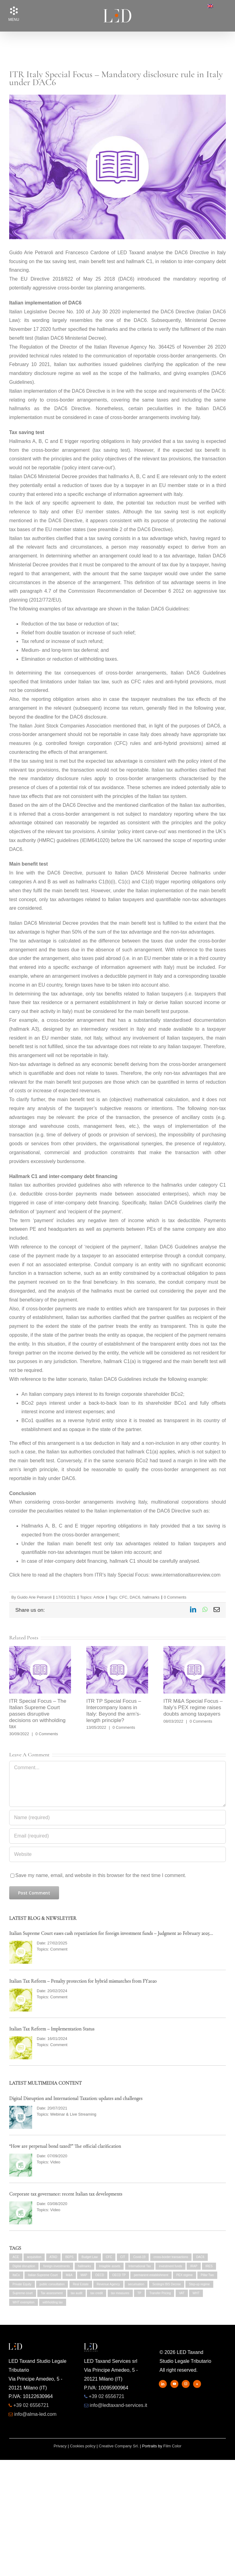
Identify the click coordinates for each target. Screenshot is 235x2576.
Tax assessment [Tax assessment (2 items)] (52, 2293)
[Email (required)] (117, 1836)
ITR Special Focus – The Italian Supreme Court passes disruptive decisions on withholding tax (37, 1713)
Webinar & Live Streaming (73, 2114)
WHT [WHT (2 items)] (196, 2293)
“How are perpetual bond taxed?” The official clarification (65, 2146)
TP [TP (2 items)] (139, 2293)
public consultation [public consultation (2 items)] (52, 2284)
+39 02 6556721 (31, 2405)
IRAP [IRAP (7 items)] (193, 2266)
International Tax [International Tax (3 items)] (140, 2266)
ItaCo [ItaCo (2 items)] (16, 2275)
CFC (123, 1597)
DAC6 (135, 1597)
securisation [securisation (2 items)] (136, 2284)
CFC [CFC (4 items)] (109, 2257)
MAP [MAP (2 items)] (83, 2275)
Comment (58, 1949)
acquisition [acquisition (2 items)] (34, 2257)
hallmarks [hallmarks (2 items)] (84, 2266)
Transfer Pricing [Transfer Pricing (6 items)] (160, 2293)
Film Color (172, 2446)
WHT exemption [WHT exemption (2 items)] (24, 2302)
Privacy (60, 2446)
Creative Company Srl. (119, 2446)
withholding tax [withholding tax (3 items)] (53, 2302)
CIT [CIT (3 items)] (122, 2257)
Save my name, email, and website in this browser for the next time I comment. (100, 1875)
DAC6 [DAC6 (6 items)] (200, 2257)
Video (55, 2162)
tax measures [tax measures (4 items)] (120, 2293)
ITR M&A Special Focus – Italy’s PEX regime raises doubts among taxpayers (193, 1707)
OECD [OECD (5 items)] (99, 2275)
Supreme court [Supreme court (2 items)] (23, 2293)
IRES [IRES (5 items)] (208, 2266)
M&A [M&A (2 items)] (69, 2275)
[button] (13, 10)
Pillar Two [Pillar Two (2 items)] (207, 2275)
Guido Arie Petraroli (34, 1597)
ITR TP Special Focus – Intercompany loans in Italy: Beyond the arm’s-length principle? (113, 1710)
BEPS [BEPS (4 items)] (69, 2257)
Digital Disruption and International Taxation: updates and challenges (75, 2098)
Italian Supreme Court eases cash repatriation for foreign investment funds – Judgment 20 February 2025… (111, 1933)
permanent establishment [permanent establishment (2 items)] (151, 2275)
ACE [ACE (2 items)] (16, 2257)
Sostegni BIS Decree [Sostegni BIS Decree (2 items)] (166, 2284)
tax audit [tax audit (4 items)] (76, 2293)
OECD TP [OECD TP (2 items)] (119, 2275)
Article (98, 1597)
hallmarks (151, 1597)
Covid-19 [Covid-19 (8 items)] (139, 2257)
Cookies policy (82, 2446)
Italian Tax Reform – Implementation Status (51, 2029)
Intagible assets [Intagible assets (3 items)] (110, 2266)
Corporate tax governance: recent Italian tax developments (65, 2194)
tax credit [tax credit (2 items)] (96, 2293)
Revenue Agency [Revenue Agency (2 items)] (108, 2284)
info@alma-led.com (35, 2414)
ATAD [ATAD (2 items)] (53, 2257)
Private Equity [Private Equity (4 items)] (22, 2284)
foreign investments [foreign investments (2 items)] (56, 2266)
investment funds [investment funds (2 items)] (170, 2266)
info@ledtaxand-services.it (118, 2405)
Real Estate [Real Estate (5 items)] (81, 2284)
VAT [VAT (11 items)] (182, 2293)
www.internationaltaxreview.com (186, 1574)
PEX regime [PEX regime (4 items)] (184, 2275)
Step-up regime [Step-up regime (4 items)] (199, 2284)
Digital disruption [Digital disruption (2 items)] (24, 2266)
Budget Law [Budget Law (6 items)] (90, 2257)
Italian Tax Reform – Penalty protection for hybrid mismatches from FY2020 (83, 1981)
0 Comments (175, 1597)
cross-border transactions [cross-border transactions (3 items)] (171, 2257)
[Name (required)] (117, 1817)
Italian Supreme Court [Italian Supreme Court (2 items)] (43, 2275)
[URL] (117, 1854)
